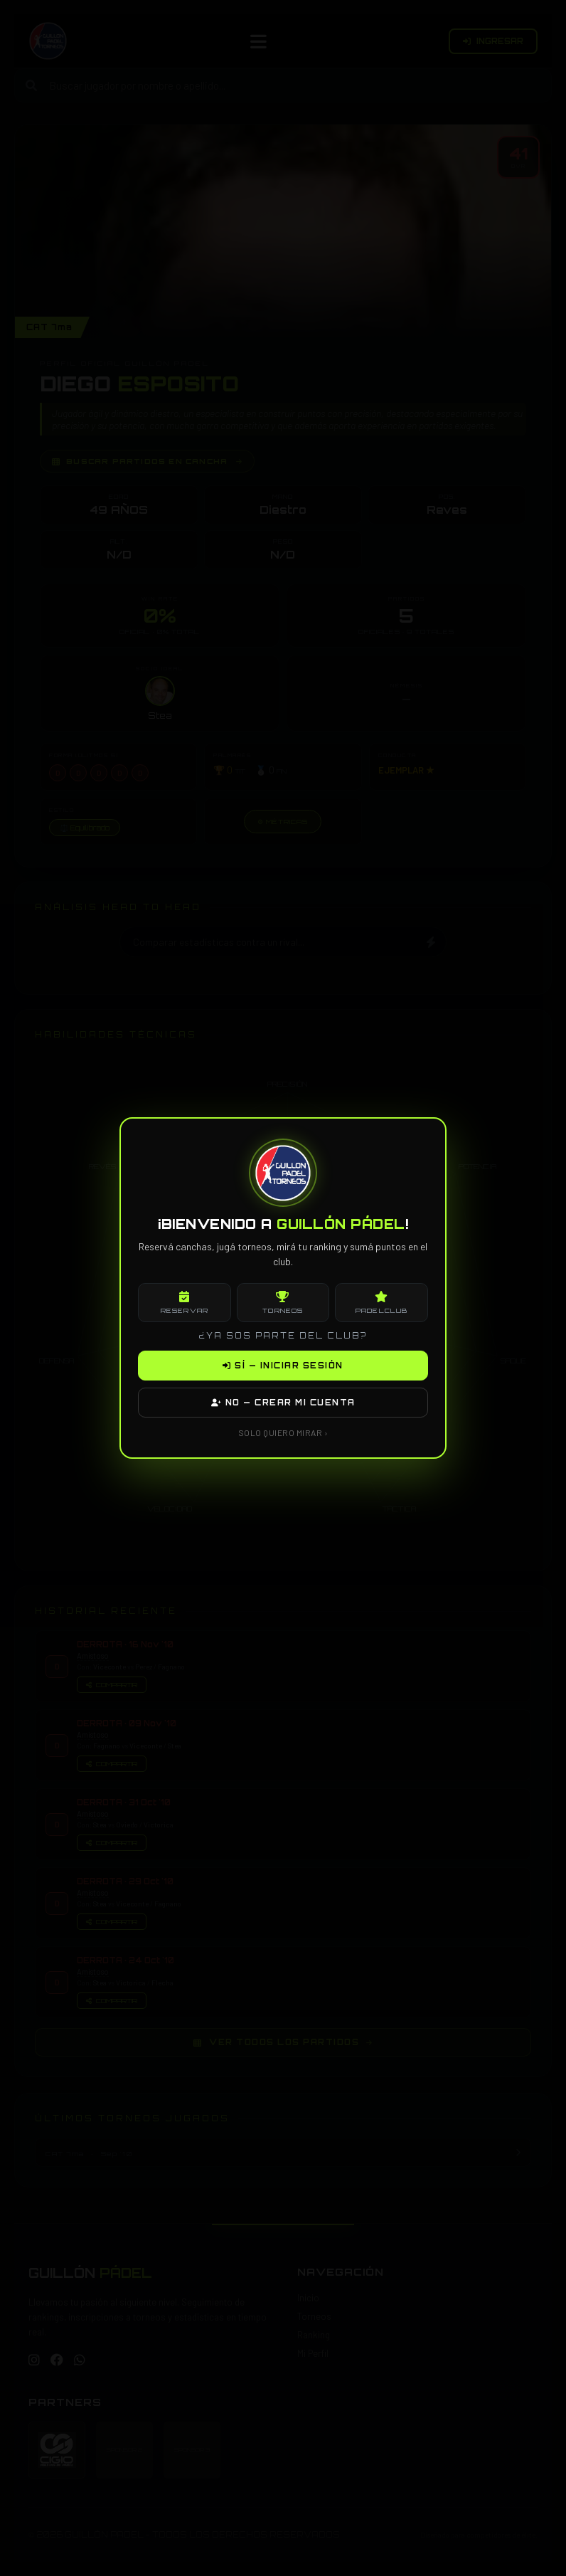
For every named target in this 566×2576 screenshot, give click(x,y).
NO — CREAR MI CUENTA (283, 1403)
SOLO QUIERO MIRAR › (283, 1432)
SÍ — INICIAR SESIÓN (283, 1366)
